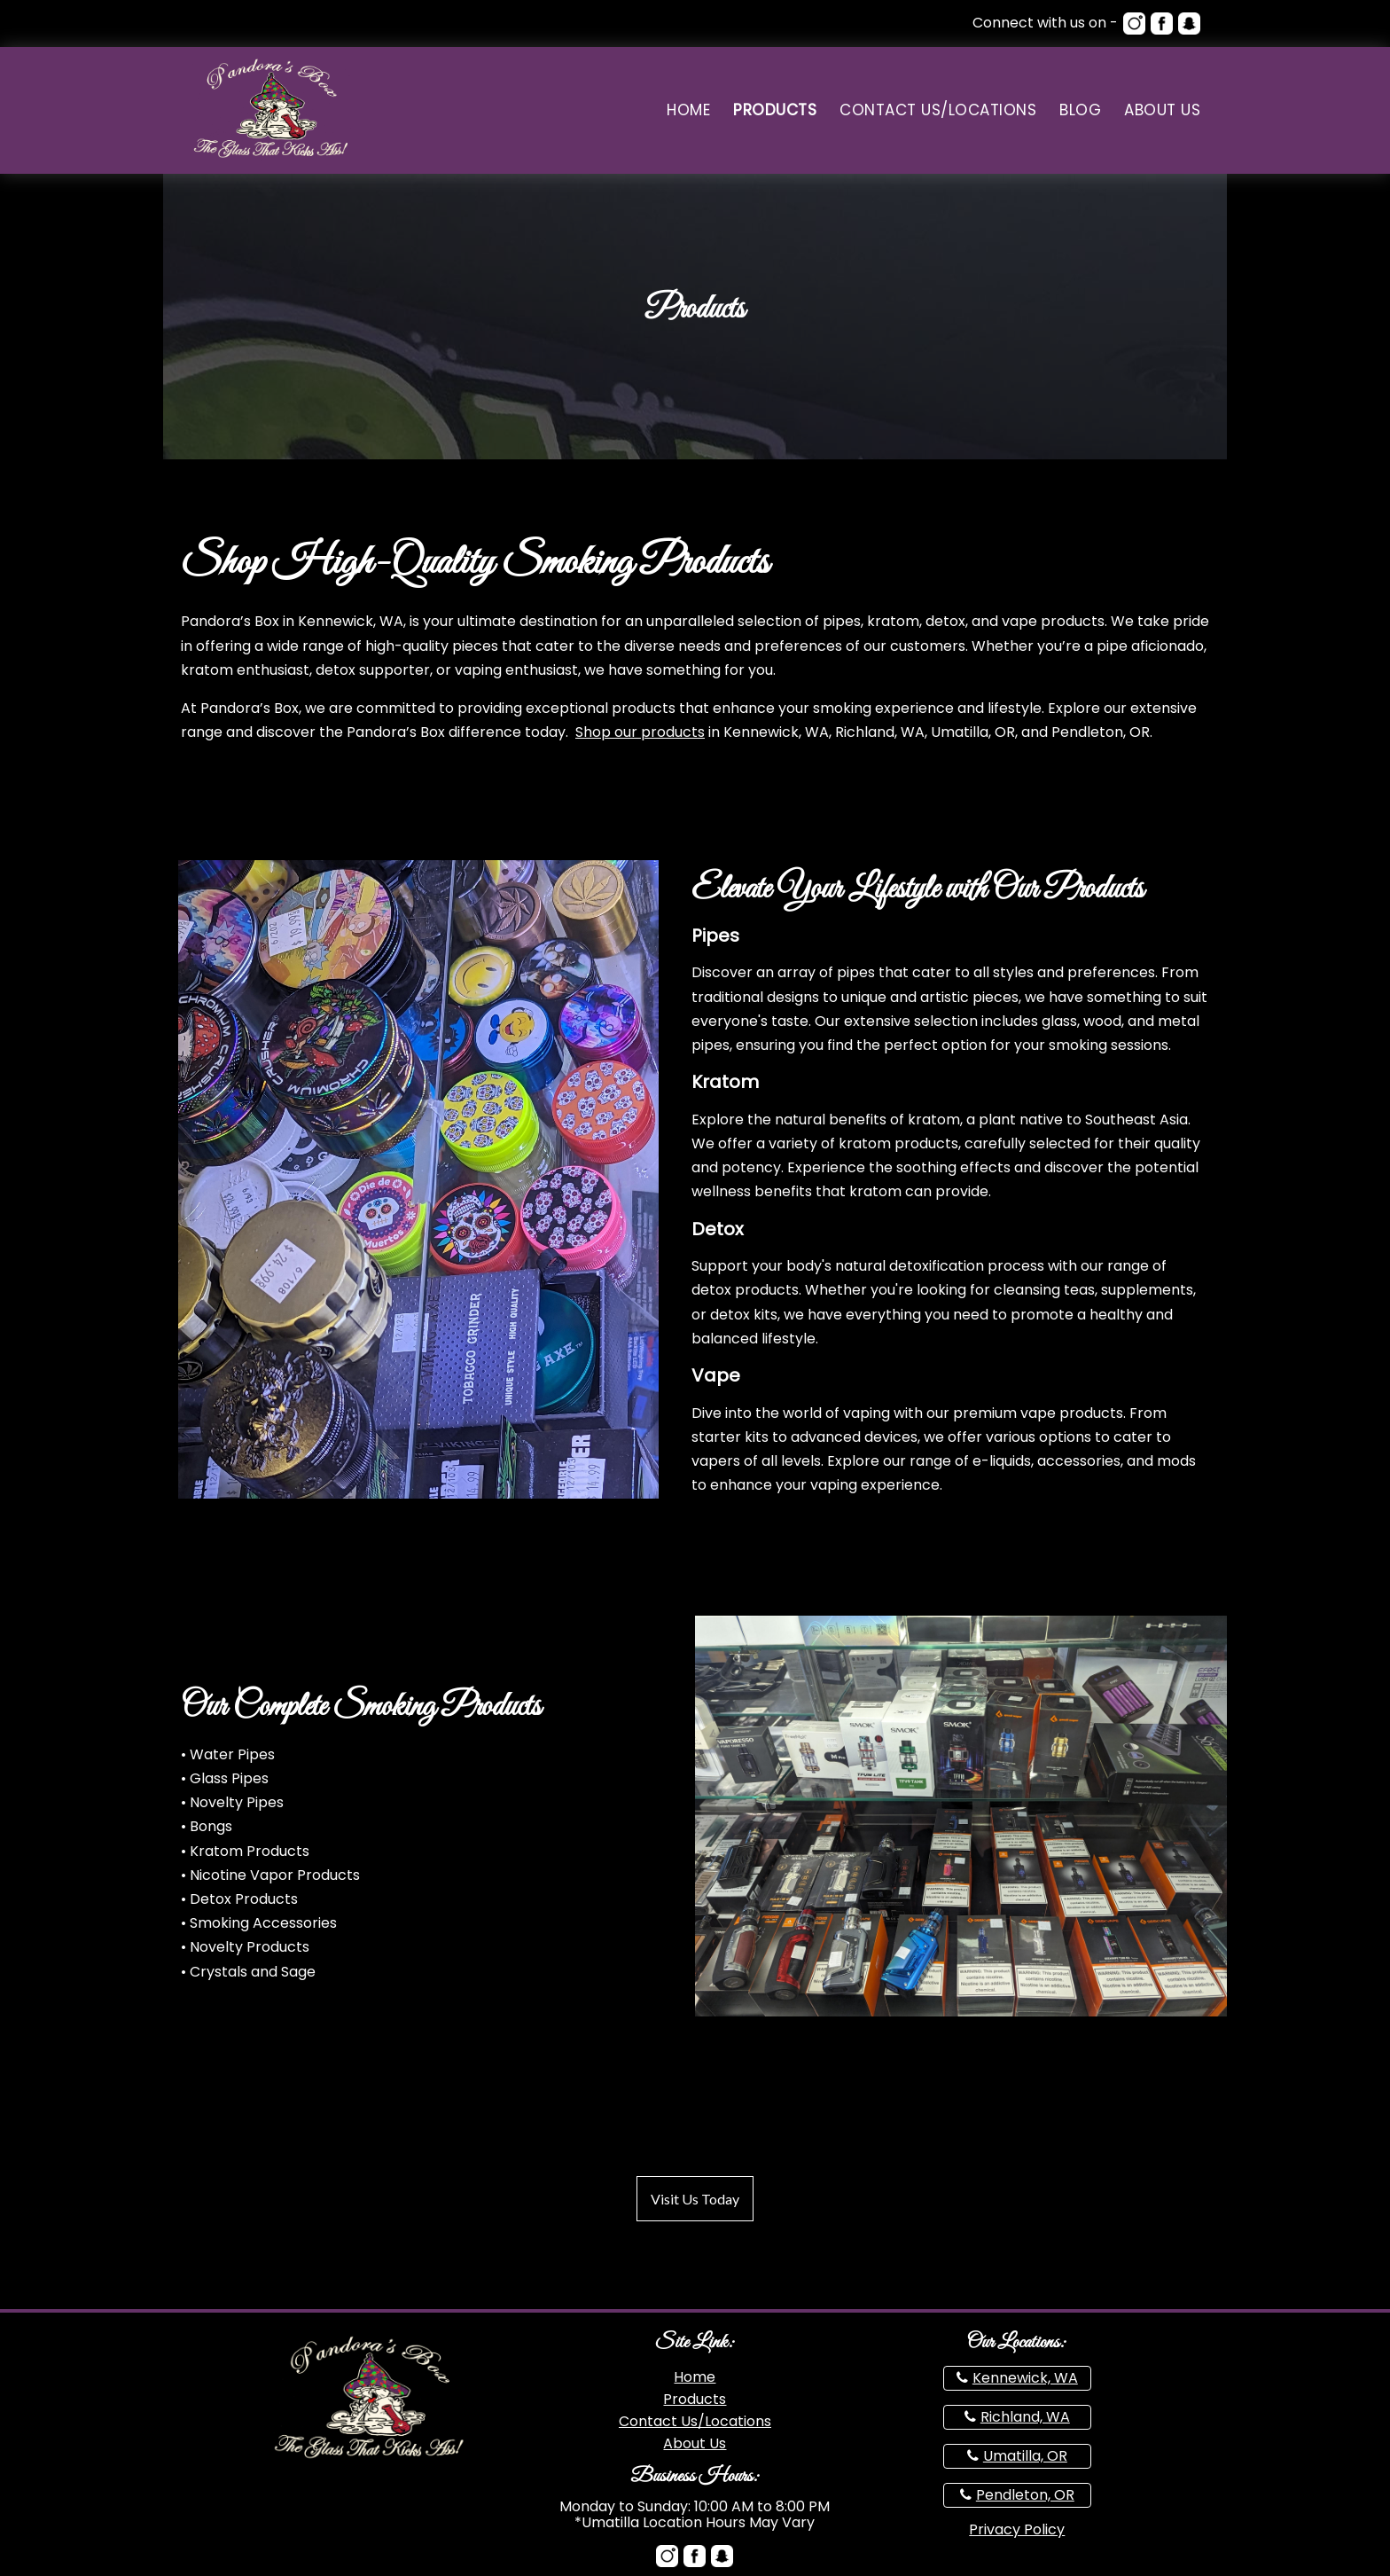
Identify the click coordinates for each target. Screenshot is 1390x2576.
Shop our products (640, 732)
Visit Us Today (695, 2198)
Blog (1080, 110)
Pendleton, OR (1025, 2495)
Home (688, 110)
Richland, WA (1025, 2417)
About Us (1162, 110)
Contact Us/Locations (937, 110)
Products (774, 110)
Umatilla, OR (1025, 2456)
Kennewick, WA (1025, 2378)
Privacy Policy (1017, 2529)
